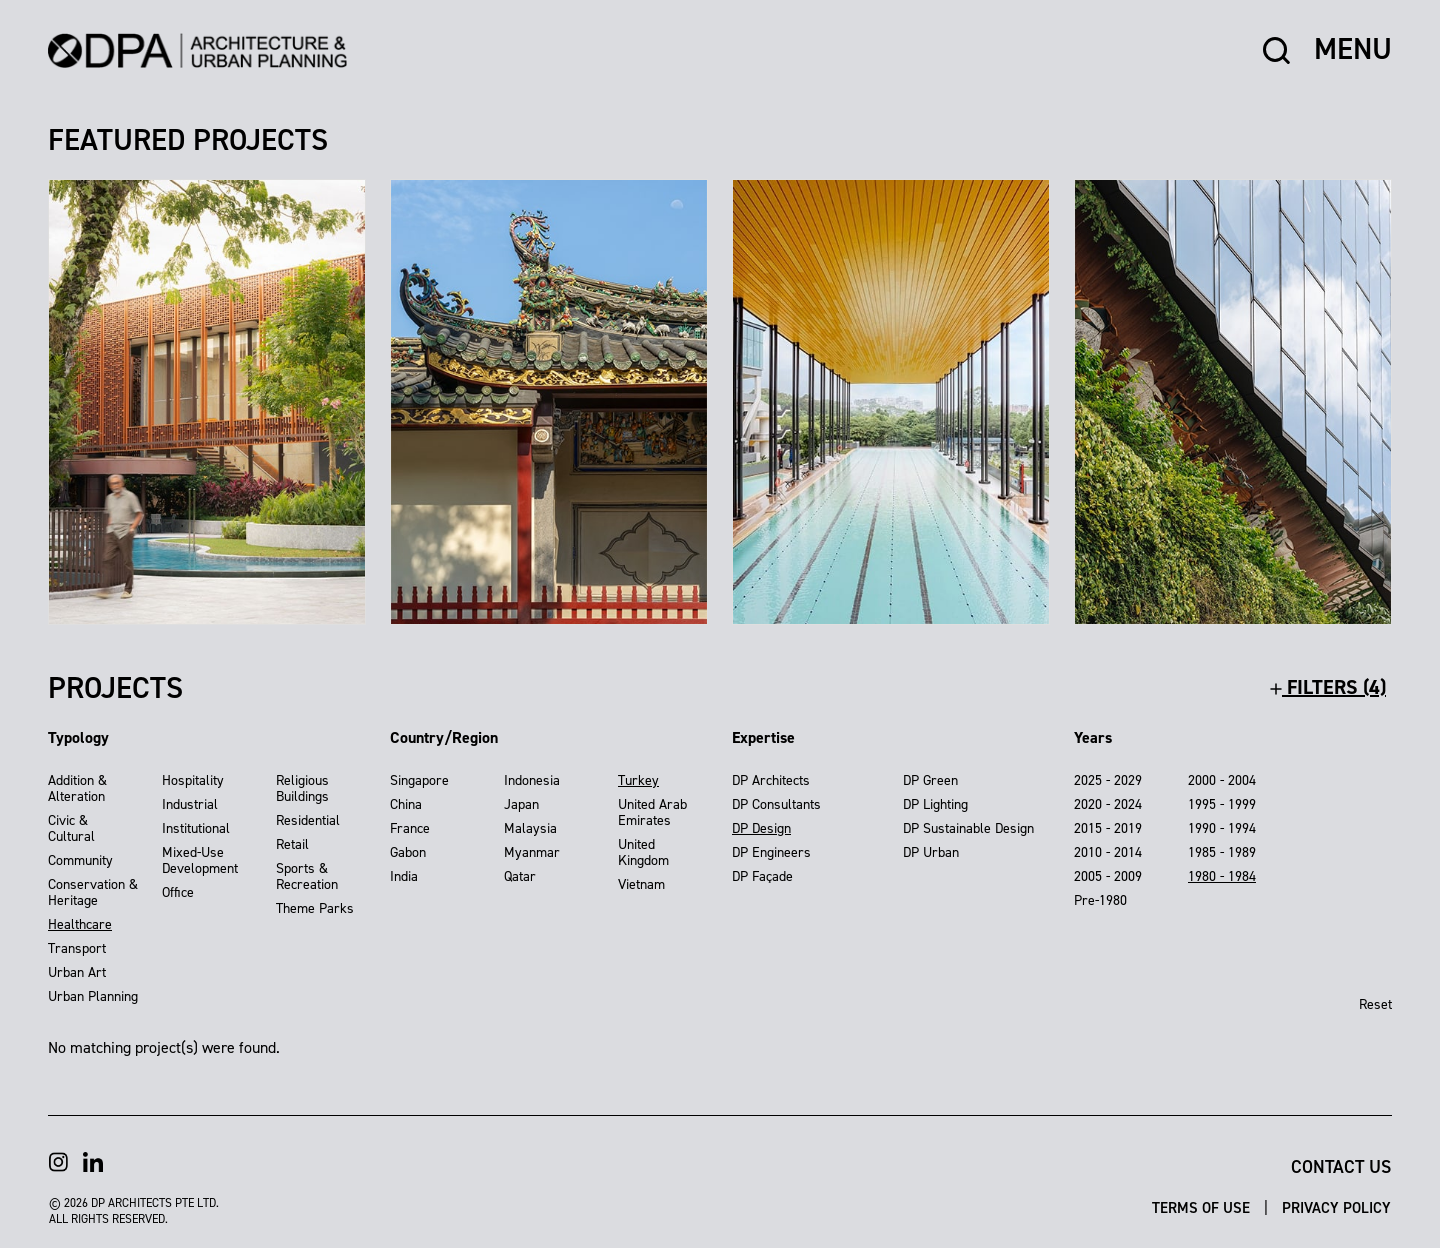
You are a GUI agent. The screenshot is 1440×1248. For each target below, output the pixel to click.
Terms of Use (1203, 1208)
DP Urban (931, 852)
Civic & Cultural (71, 828)
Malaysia (530, 828)
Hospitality (193, 780)
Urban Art (77, 972)
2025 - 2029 (1108, 780)
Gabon (408, 852)
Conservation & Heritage (93, 892)
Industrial (190, 804)
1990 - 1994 (1222, 828)
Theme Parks (315, 908)
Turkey (638, 780)
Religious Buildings (302, 788)
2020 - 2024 (1108, 804)
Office (178, 892)
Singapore (419, 780)
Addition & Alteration (77, 788)
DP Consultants (776, 804)
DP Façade (762, 876)
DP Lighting (935, 804)
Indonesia (532, 780)
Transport (77, 948)
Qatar (520, 876)
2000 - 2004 (1222, 780)
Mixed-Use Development (200, 860)
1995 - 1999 (1222, 804)
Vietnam (641, 884)
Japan (521, 804)
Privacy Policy (1336, 1208)
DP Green (930, 780)
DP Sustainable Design (968, 828)
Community (80, 860)
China (406, 804)
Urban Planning (93, 996)
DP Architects (771, 780)
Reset (1375, 1004)
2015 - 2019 (1108, 828)
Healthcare (80, 924)
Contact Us (1341, 1167)
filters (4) (1328, 687)
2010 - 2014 (1108, 852)
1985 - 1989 (1222, 852)
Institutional (196, 828)
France (410, 828)
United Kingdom (643, 852)
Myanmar (532, 852)
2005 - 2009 (1108, 876)
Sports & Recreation (307, 876)
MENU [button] (1353, 50)
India (404, 876)
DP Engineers (771, 852)
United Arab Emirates (652, 812)
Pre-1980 (1100, 900)
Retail (292, 844)
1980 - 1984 (1222, 876)
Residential (308, 820)
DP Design (761, 828)
